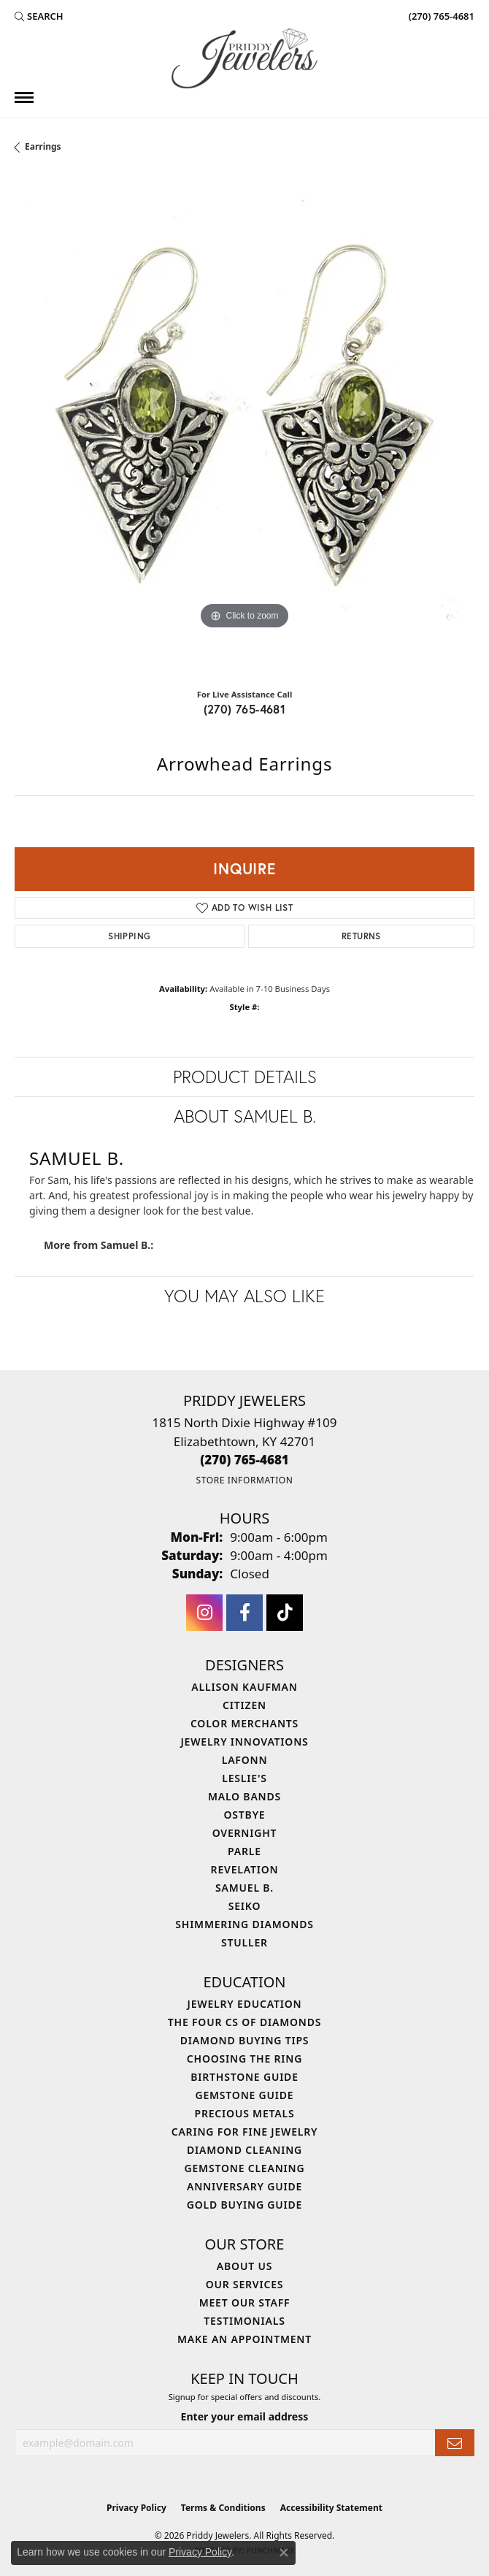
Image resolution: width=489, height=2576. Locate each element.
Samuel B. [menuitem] (244, 1888)
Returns (361, 935)
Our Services (245, 2284)
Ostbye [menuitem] (245, 1815)
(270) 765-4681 (245, 708)
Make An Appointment (244, 2339)
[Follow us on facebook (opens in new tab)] (244, 1612)
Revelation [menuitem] (245, 1869)
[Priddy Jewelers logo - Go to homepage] (244, 58)
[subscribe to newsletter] (454, 2442)
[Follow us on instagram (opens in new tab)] (204, 1612)
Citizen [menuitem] (244, 1705)
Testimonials (244, 2321)
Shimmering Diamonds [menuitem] (244, 1924)
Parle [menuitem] (244, 1851)
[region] (244, 425)
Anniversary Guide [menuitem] (244, 2186)
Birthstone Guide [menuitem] (244, 2077)
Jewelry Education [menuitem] (245, 2004)
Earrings (43, 146)
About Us (244, 2266)
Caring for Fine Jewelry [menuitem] (245, 2132)
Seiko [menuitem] (244, 1906)
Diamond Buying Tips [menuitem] (244, 2040)
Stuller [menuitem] (244, 1942)
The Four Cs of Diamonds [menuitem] (244, 2022)
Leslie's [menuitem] (244, 1778)
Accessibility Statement (331, 2508)
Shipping (129, 935)
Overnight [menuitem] (244, 1833)
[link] (440, 16)
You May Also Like (244, 1295)
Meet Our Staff (244, 2302)
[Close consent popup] (284, 2552)
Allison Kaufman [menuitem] (244, 1687)
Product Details (245, 1076)
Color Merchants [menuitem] (244, 1723)
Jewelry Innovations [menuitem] (244, 1741)
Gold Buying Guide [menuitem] (244, 2205)
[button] (39, 16)
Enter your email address (245, 2416)
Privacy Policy (136, 2508)
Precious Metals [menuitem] (245, 2113)
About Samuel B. (245, 1116)
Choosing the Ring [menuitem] (244, 2058)
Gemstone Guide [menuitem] (244, 2095)
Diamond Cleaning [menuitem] (244, 2150)
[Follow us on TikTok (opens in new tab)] (284, 1612)
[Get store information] (244, 1480)
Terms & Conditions (223, 2508)
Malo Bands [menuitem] (244, 1796)
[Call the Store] (244, 1459)
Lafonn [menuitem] (245, 1760)
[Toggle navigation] (24, 97)
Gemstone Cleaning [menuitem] (245, 2168)
